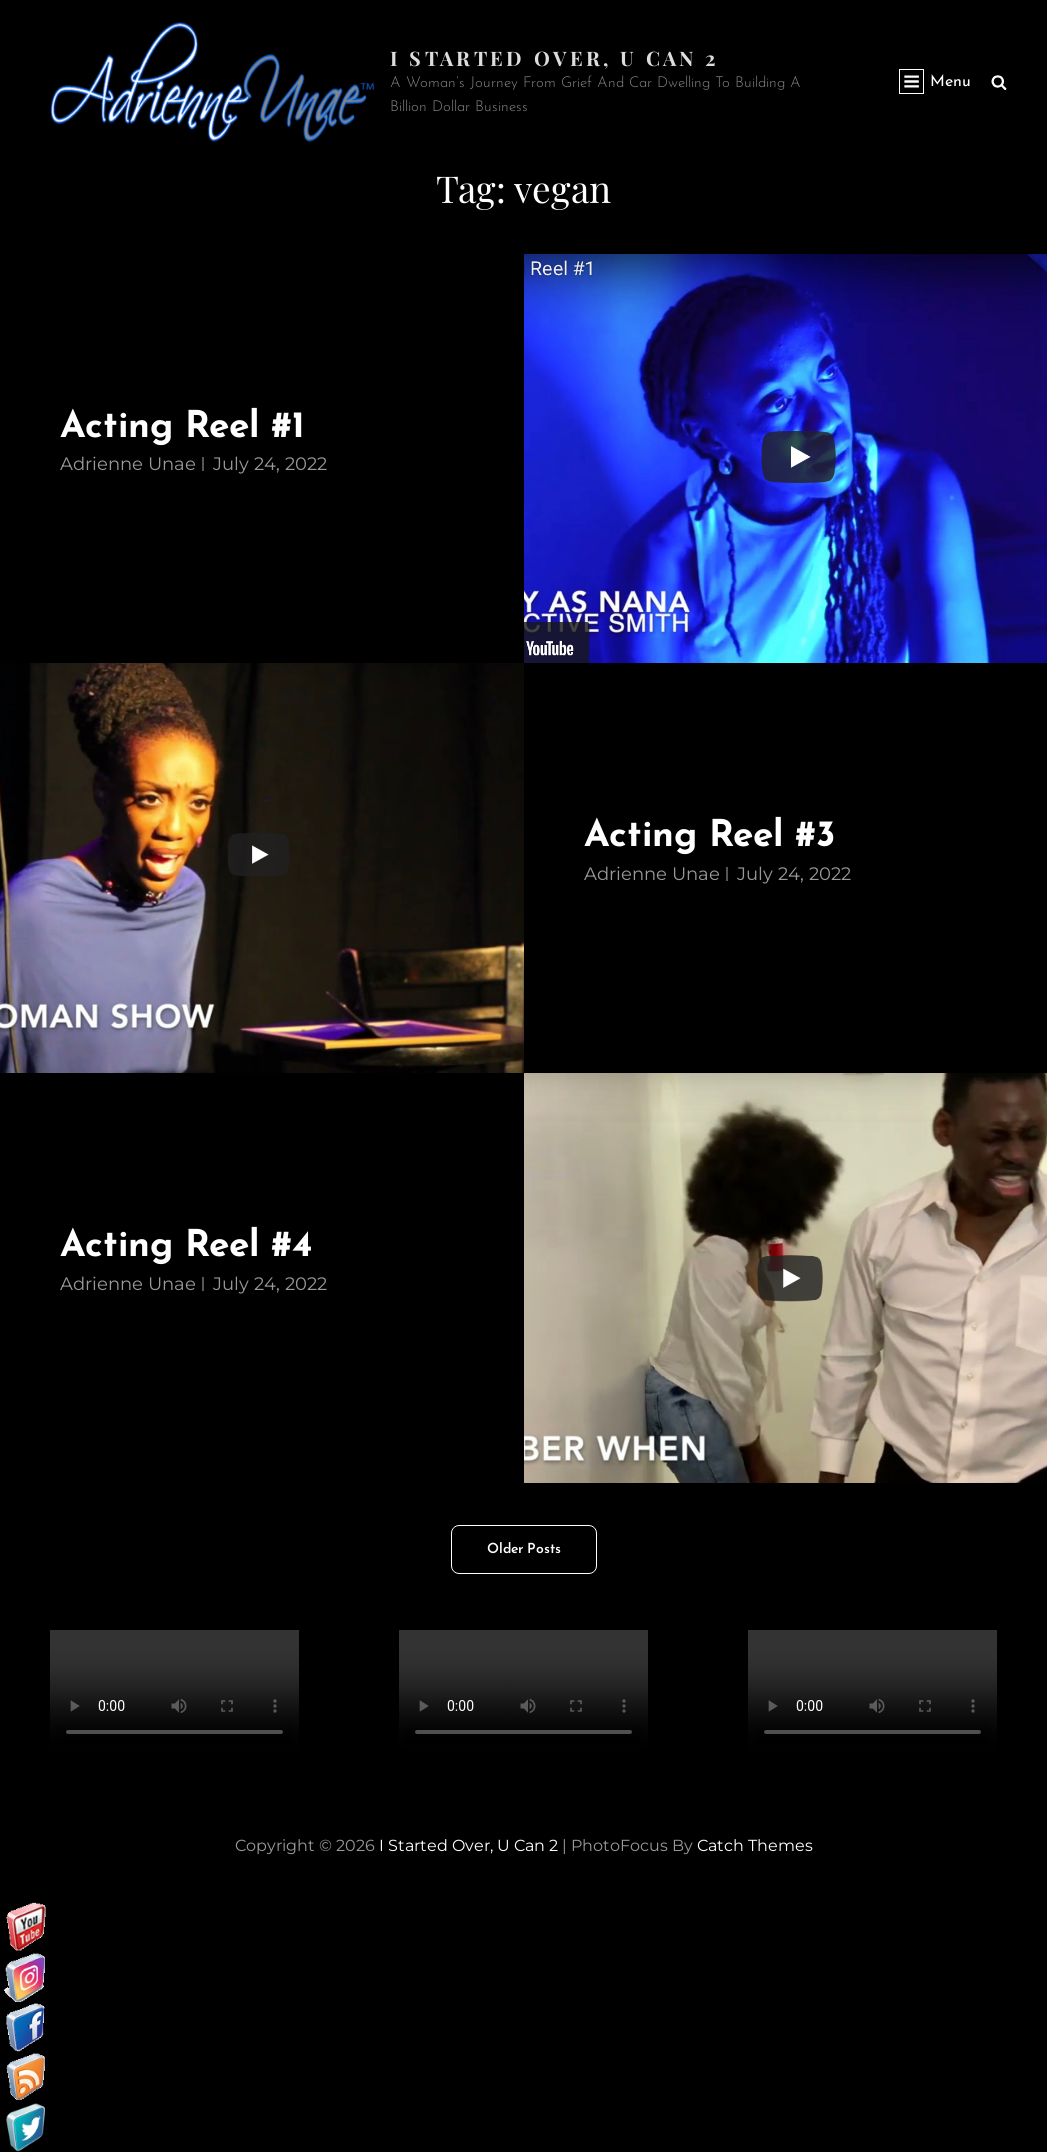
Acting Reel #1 (184, 427)
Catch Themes (755, 1845)
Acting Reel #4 (187, 1246)
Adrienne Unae (128, 464)
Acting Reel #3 (711, 836)
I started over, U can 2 (554, 57)
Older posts (524, 1549)
